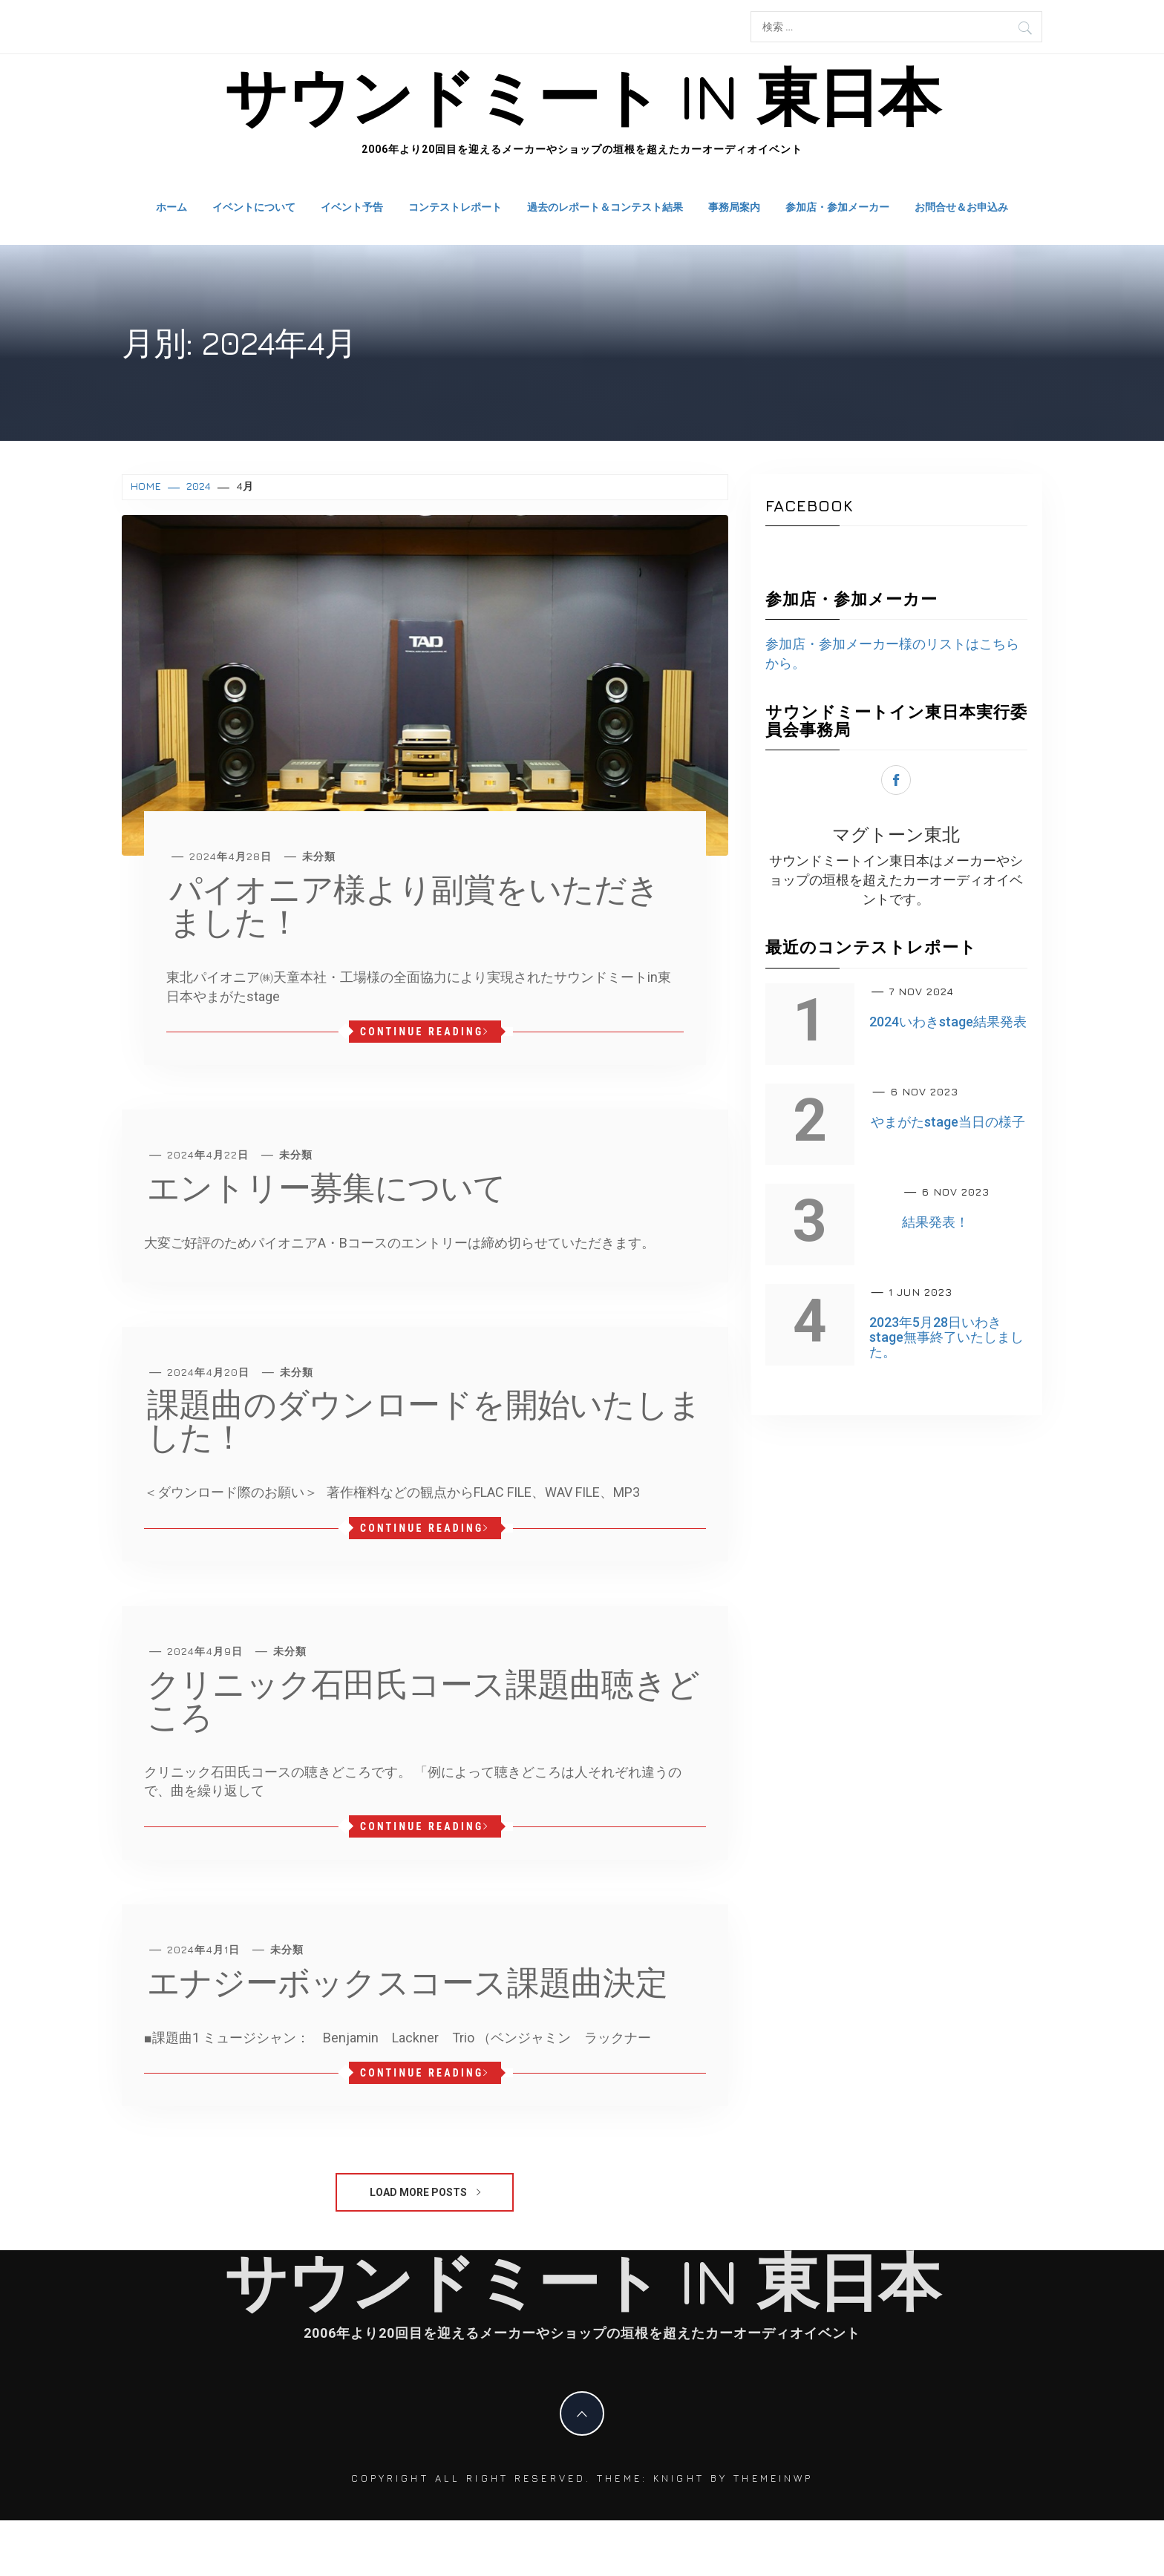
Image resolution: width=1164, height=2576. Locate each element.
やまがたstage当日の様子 (948, 1122)
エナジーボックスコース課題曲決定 (407, 1982)
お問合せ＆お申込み (961, 206)
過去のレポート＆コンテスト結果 (605, 206)
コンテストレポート (455, 206)
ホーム (171, 206)
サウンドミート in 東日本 (581, 96)
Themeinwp (773, 2478)
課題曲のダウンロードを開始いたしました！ (424, 1420)
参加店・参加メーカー (837, 206)
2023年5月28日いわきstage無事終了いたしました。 (946, 1337)
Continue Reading (425, 1032)
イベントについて (253, 206)
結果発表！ (935, 1222)
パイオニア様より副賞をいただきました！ (414, 905)
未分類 (319, 856)
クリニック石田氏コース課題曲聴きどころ (423, 1700)
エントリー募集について (326, 1187)
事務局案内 (734, 206)
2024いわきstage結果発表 (948, 1021)
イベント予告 (352, 206)
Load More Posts (425, 2192)
